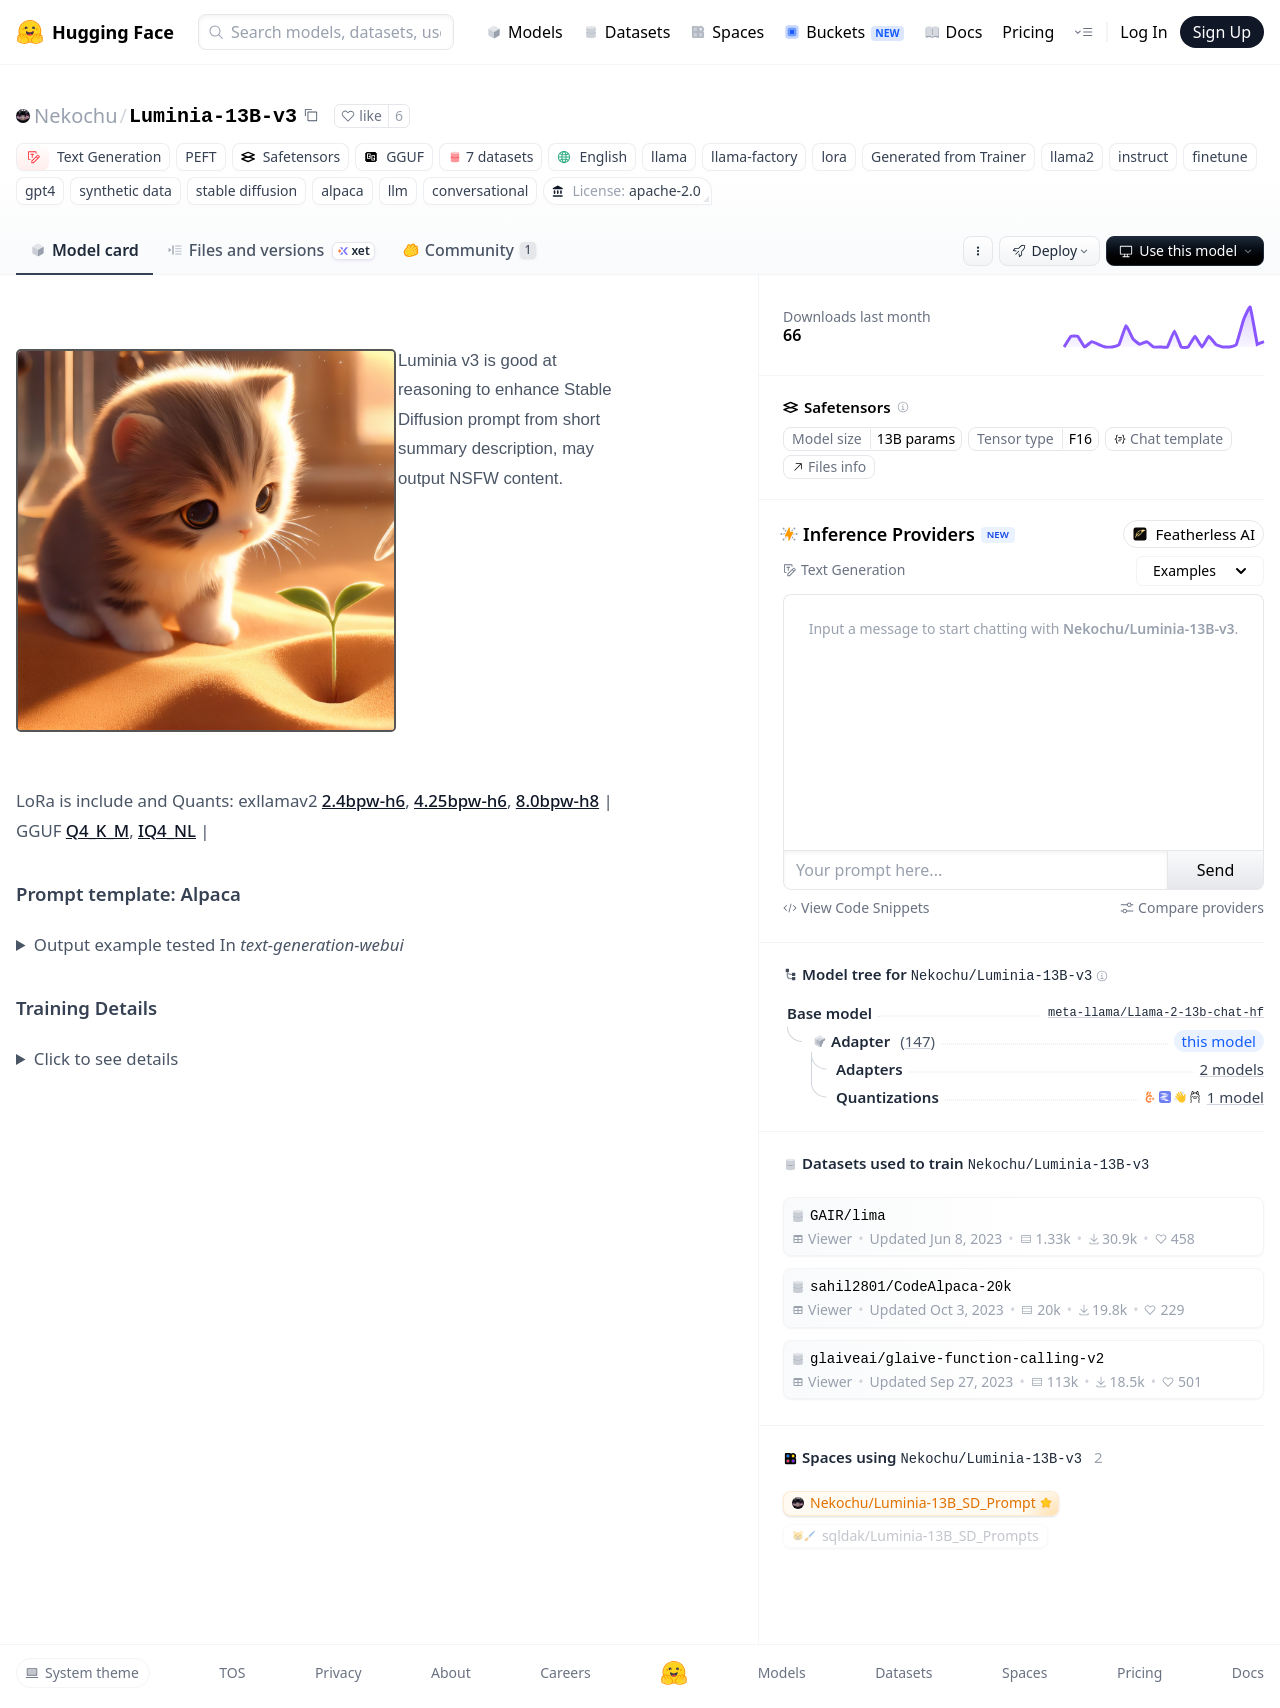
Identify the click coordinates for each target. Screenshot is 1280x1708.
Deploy (1052, 250)
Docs (953, 32)
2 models (1232, 1069)
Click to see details (106, 1058)
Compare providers (1192, 907)
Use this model (1187, 250)
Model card (84, 250)
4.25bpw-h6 (460, 800)
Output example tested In (219, 944)
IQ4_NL (167, 830)
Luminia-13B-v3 (213, 116)
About (451, 1672)
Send (1216, 870)
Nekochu (76, 115)
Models (524, 32)
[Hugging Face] (674, 1673)
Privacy (338, 1672)
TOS (232, 1672)
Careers (565, 1672)
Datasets (627, 32)
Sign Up (1222, 32)
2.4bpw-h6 (363, 800)
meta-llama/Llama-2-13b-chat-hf (1156, 1013)
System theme (82, 1672)
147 (918, 1041)
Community (469, 250)
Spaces (727, 32)
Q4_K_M (97, 830)
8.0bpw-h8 (557, 800)
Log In (1143, 32)
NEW (998, 534)
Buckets (843, 32)
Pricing (1028, 32)
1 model (1235, 1097)
